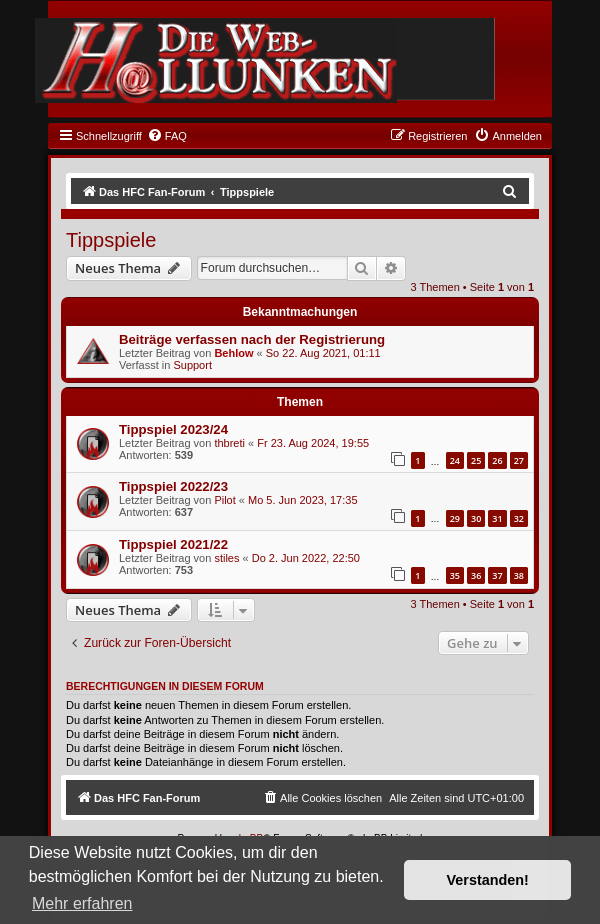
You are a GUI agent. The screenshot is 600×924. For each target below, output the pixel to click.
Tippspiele (111, 240)
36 (476, 575)
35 (455, 575)
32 (519, 518)
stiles (226, 558)
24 (455, 460)
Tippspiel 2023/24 (173, 429)
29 (455, 518)
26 (497, 460)
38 (519, 575)
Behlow (233, 353)
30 (476, 518)
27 (519, 460)
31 (497, 518)
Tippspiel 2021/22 (173, 544)
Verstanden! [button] (488, 880)
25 (476, 460)
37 (497, 575)
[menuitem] (167, 136)
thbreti (229, 443)
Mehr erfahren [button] (82, 903)
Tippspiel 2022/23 (173, 486)
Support (192, 365)
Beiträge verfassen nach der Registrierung (252, 339)
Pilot (224, 500)
